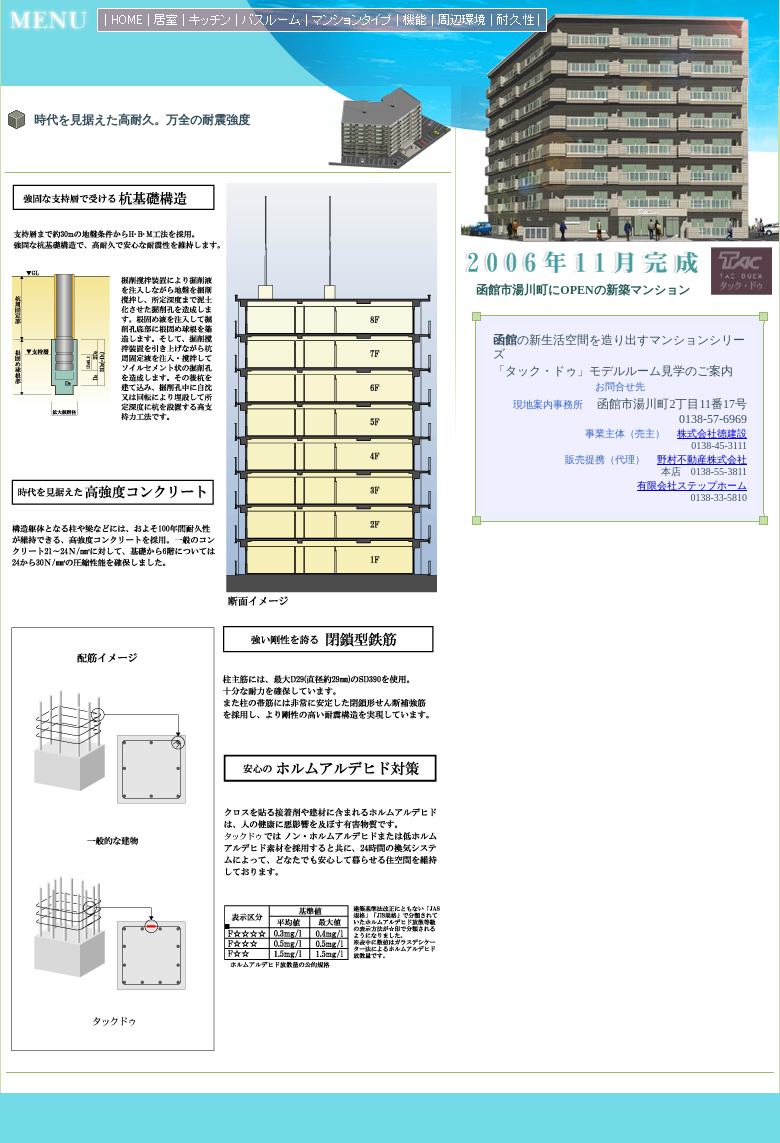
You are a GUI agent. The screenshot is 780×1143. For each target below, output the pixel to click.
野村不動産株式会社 (702, 459)
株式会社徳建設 (712, 433)
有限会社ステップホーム (692, 485)
